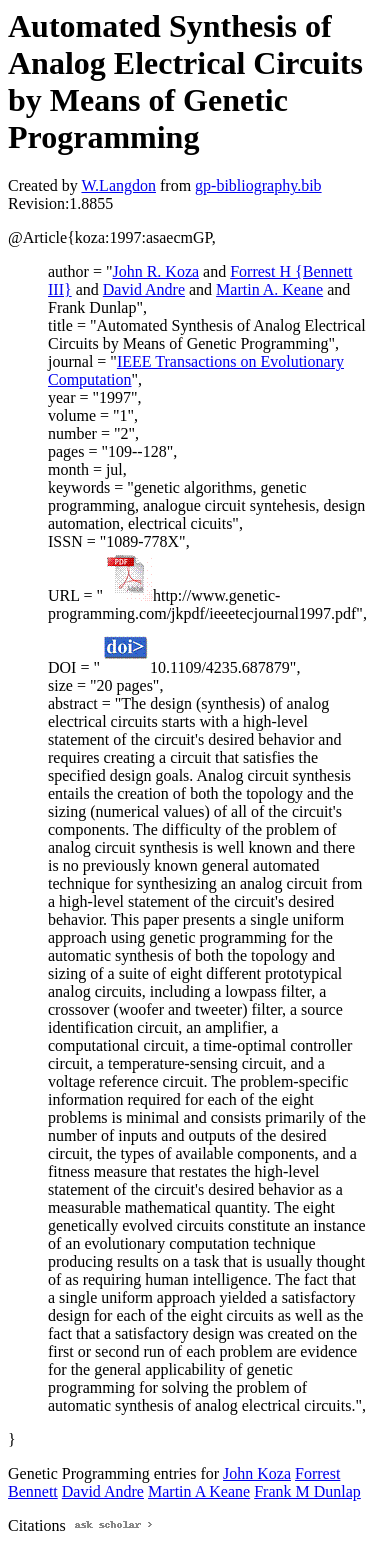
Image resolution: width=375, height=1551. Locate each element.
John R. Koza (155, 271)
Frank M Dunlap (307, 1491)
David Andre (144, 289)
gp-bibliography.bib (258, 185)
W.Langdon (118, 185)
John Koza (257, 1473)
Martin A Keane (199, 1491)
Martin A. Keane (269, 289)
